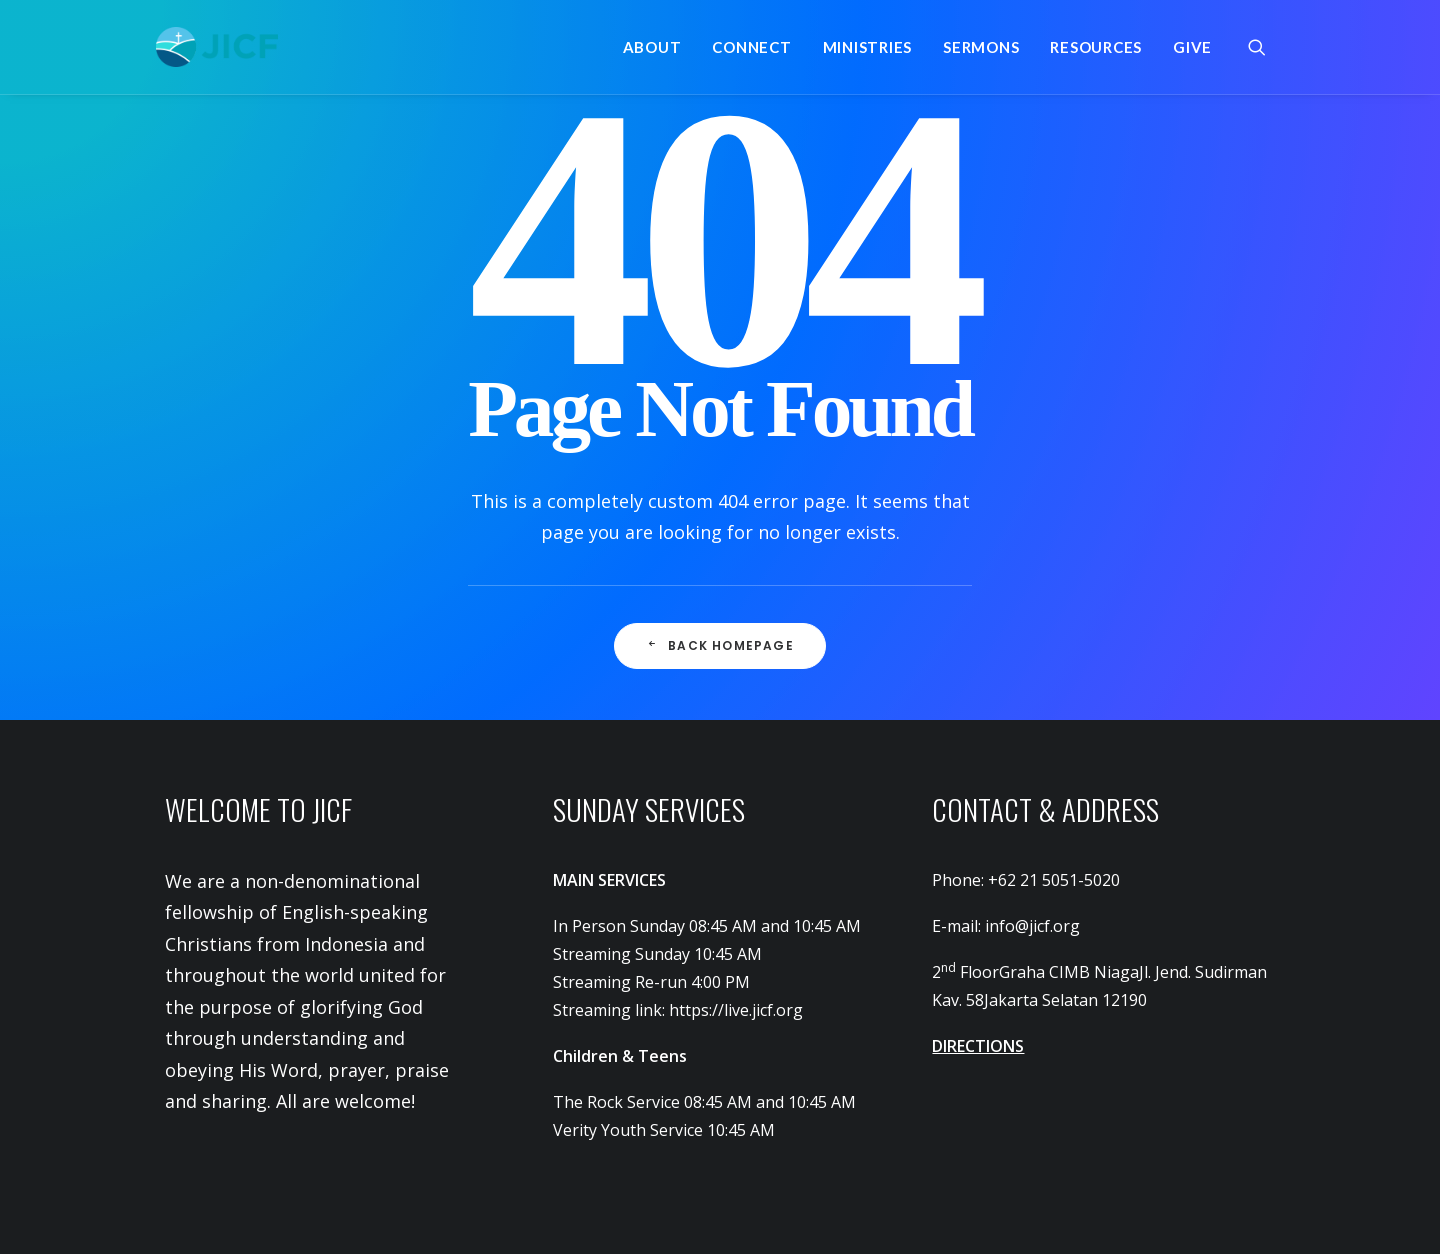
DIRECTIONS (978, 1046)
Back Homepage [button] (720, 645)
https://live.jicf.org (736, 1010)
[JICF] (217, 47)
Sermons (981, 47)
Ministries (868, 47)
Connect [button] (751, 47)
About (652, 47)
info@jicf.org (1032, 926)
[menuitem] (652, 47)
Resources (1096, 47)
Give (1192, 47)
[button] (1266, 47)
